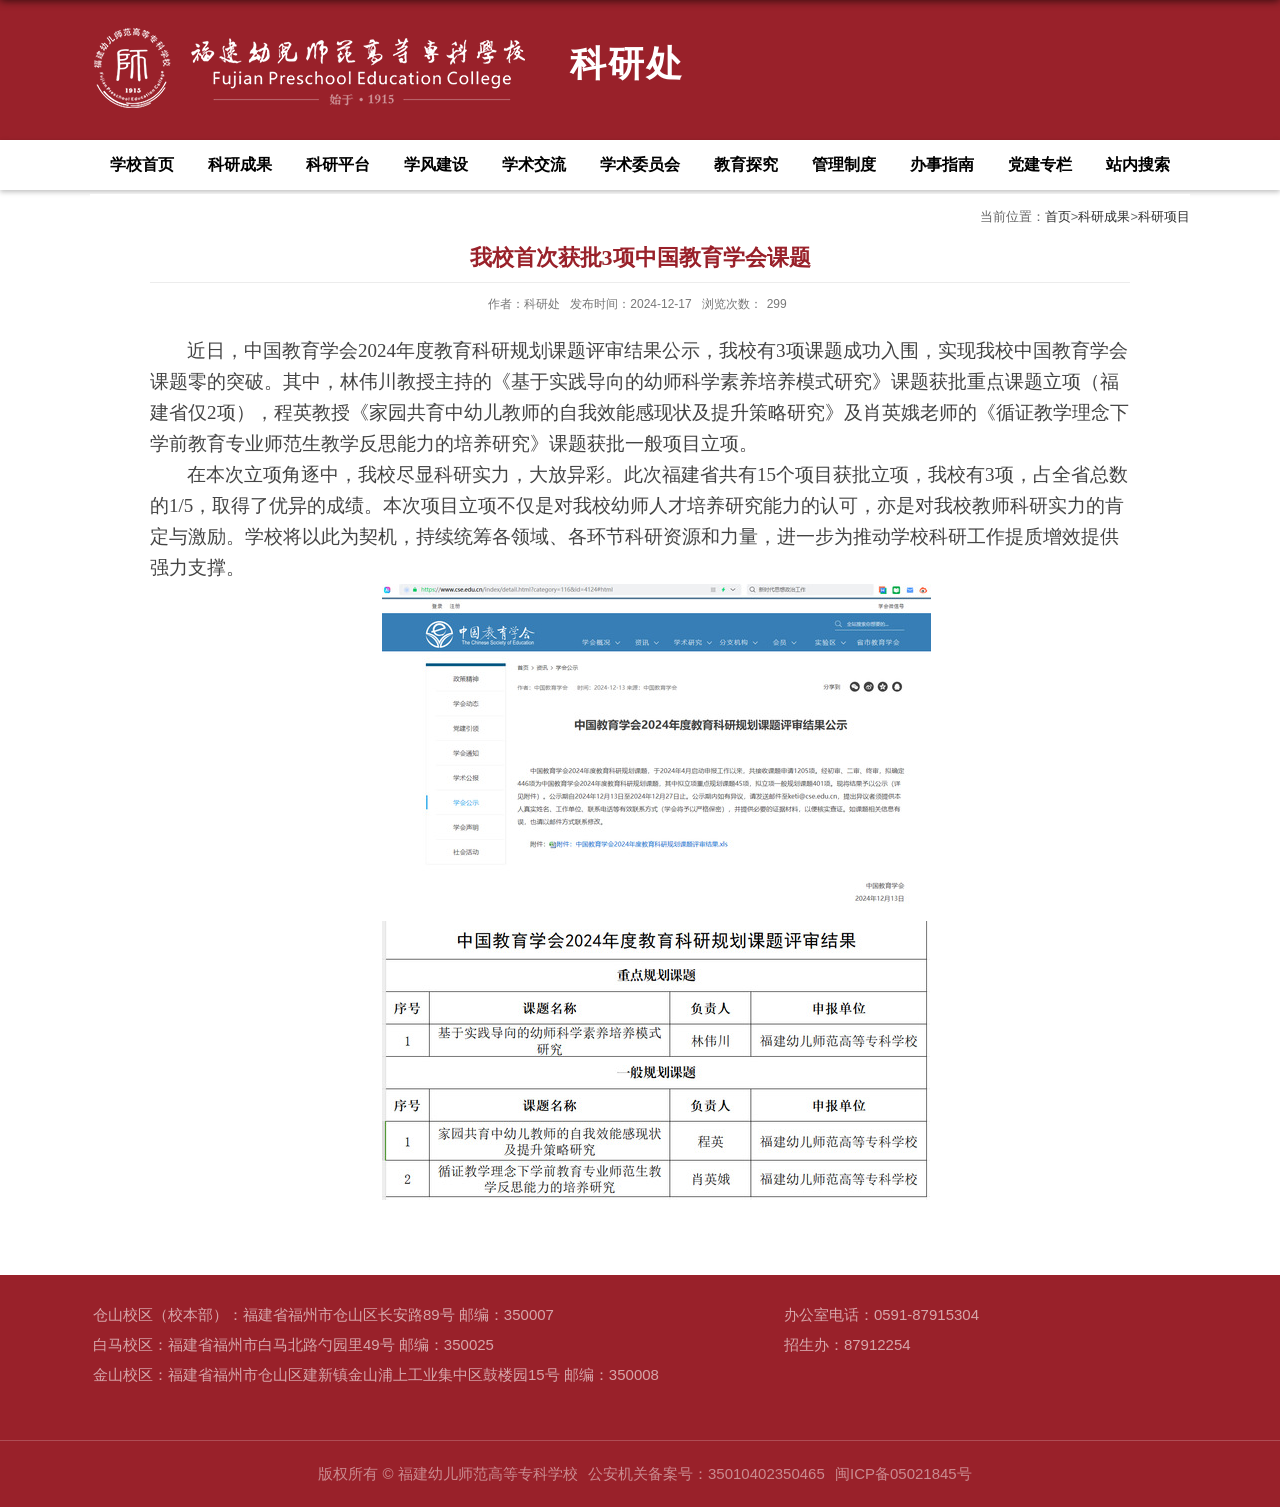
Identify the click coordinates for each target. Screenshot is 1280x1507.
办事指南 (942, 164)
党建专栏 (1040, 164)
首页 (1058, 216)
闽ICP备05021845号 (903, 1473)
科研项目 (1164, 216)
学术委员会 (640, 164)
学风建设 (436, 164)
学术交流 (534, 164)
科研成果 (240, 164)
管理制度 (844, 164)
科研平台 (338, 164)
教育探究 (746, 164)
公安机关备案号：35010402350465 (706, 1473)
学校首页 (142, 164)
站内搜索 (1138, 164)
